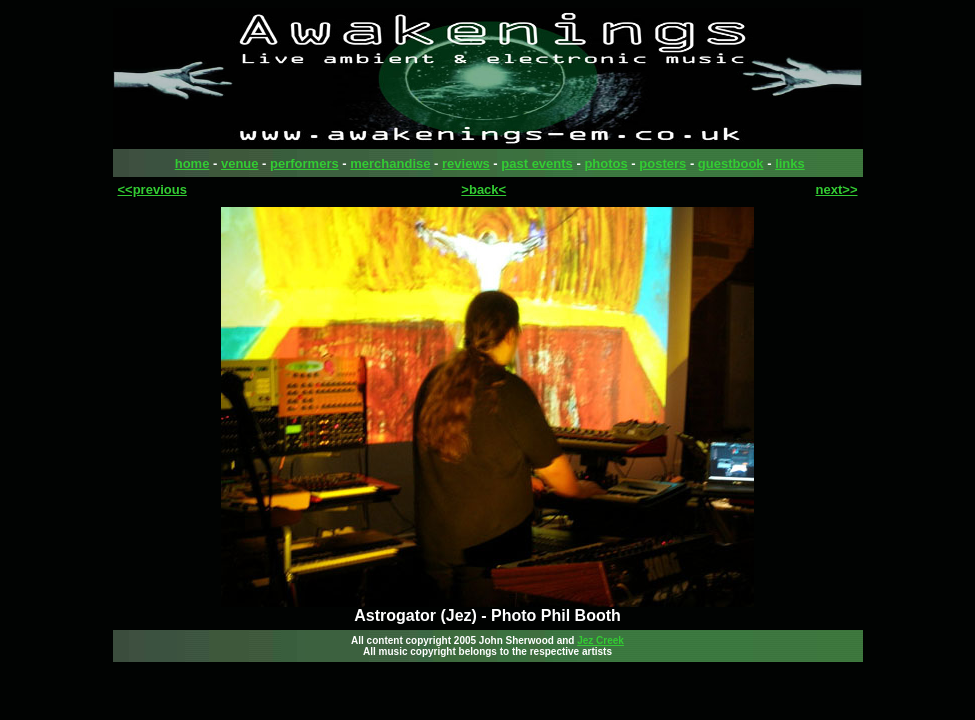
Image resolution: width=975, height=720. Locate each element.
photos (605, 163)
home (192, 163)
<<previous (152, 189)
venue (240, 163)
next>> (837, 189)
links (790, 163)
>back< (483, 189)
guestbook (731, 163)
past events (537, 163)
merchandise (390, 163)
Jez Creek (600, 640)
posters (662, 163)
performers (304, 163)
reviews (466, 163)
